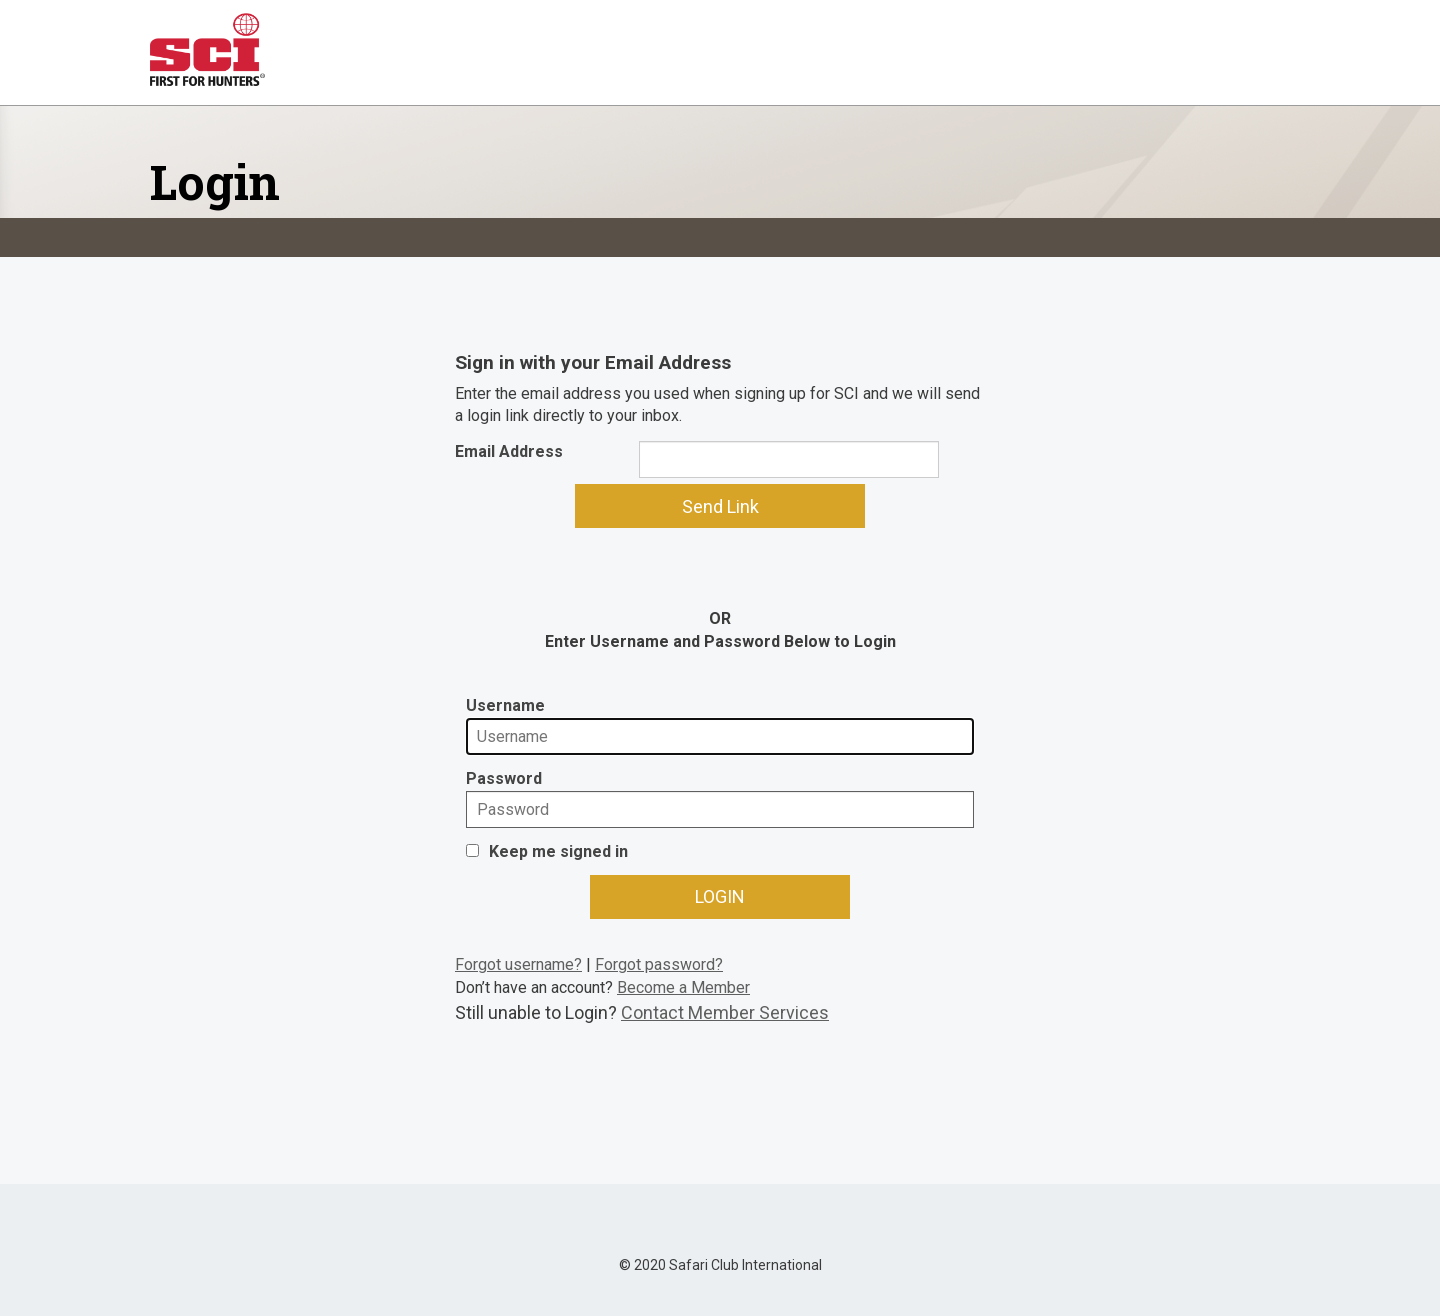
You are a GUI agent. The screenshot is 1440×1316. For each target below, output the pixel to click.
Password (504, 778)
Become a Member (683, 987)
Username (505, 705)
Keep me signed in (558, 851)
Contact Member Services (725, 1012)
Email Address (509, 451)
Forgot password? (659, 964)
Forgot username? (518, 964)
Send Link (720, 506)
